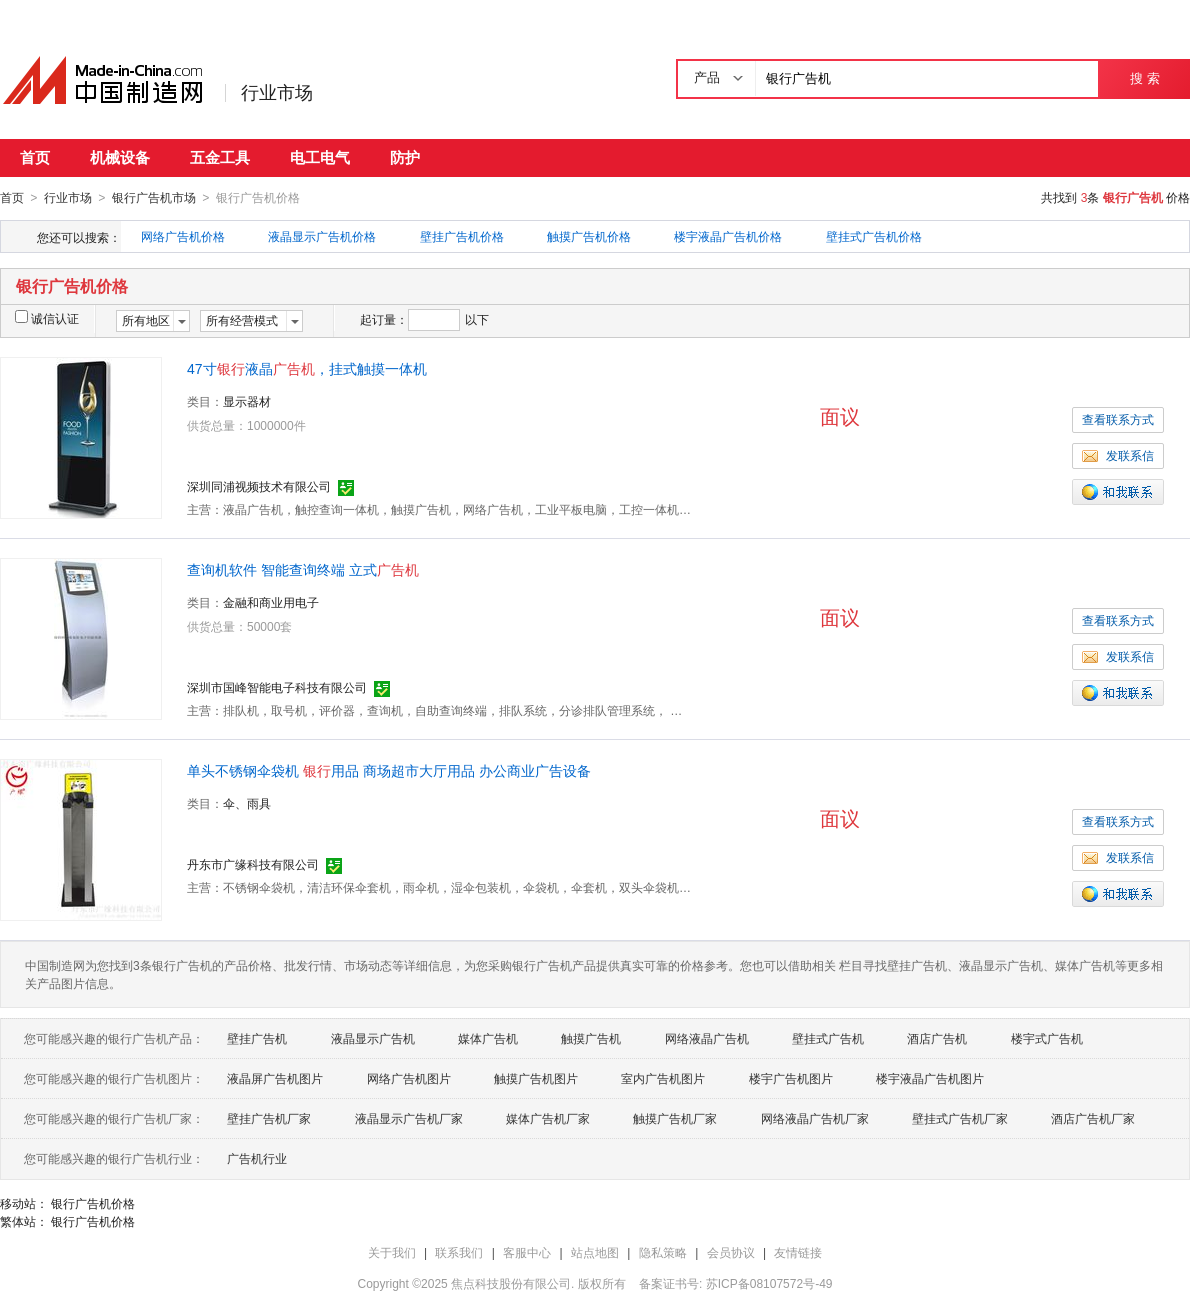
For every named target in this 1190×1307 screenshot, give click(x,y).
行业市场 (277, 93)
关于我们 (392, 1252)
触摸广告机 (591, 1038)
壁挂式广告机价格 (874, 236)
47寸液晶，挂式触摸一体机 (307, 368)
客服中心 (527, 1252)
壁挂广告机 (257, 1038)
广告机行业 (257, 1158)
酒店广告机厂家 (1093, 1118)
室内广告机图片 (663, 1078)
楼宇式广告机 (1047, 1038)
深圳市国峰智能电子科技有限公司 (277, 687)
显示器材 (247, 401)
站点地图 (595, 1252)
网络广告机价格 (183, 236)
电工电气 (320, 157)
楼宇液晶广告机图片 (930, 1078)
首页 (35, 157)
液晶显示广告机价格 (322, 236)
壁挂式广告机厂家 (960, 1118)
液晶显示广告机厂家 (409, 1118)
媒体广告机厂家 (548, 1118)
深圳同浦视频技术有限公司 (259, 486)
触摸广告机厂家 (675, 1118)
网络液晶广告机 (707, 1038)
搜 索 (1144, 78)
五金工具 (220, 157)
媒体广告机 (488, 1038)
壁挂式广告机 (828, 1038)
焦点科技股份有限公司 (511, 1283)
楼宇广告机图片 (791, 1078)
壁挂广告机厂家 (269, 1118)
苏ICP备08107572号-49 (769, 1283)
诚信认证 (47, 318)
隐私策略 (663, 1252)
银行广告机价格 (93, 1203)
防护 (405, 157)
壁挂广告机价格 (462, 236)
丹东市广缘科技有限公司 (253, 864)
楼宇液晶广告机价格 (728, 236)
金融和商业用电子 (271, 602)
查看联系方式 (1118, 419)
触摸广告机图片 (536, 1078)
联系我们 (459, 1252)
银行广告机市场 (154, 198)
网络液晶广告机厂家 (815, 1118)
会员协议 (731, 1252)
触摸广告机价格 (589, 236)
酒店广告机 (937, 1038)
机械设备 (120, 157)
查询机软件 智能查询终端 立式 (303, 569)
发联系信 (1118, 455)
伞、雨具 (247, 803)
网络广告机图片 (409, 1078)
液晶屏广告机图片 (275, 1078)
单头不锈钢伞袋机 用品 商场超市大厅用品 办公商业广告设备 (389, 770)
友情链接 (798, 1252)
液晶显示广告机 (373, 1038)
